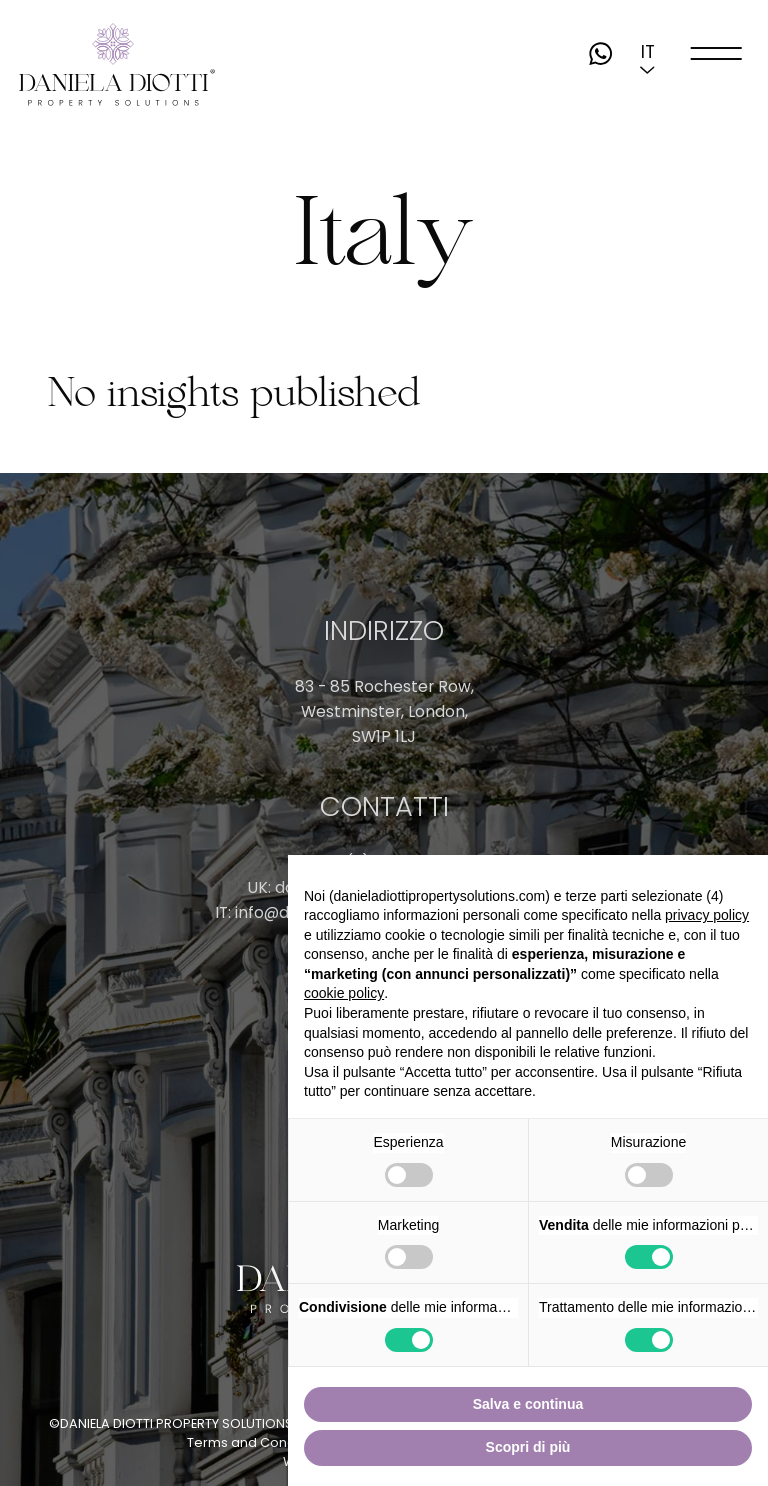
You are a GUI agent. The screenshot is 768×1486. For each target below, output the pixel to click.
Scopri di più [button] (528, 1447)
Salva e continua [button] (528, 1404)
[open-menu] (716, 53)
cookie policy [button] (344, 993)
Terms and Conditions (258, 1442)
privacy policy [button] (707, 915)
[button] (647, 53)
